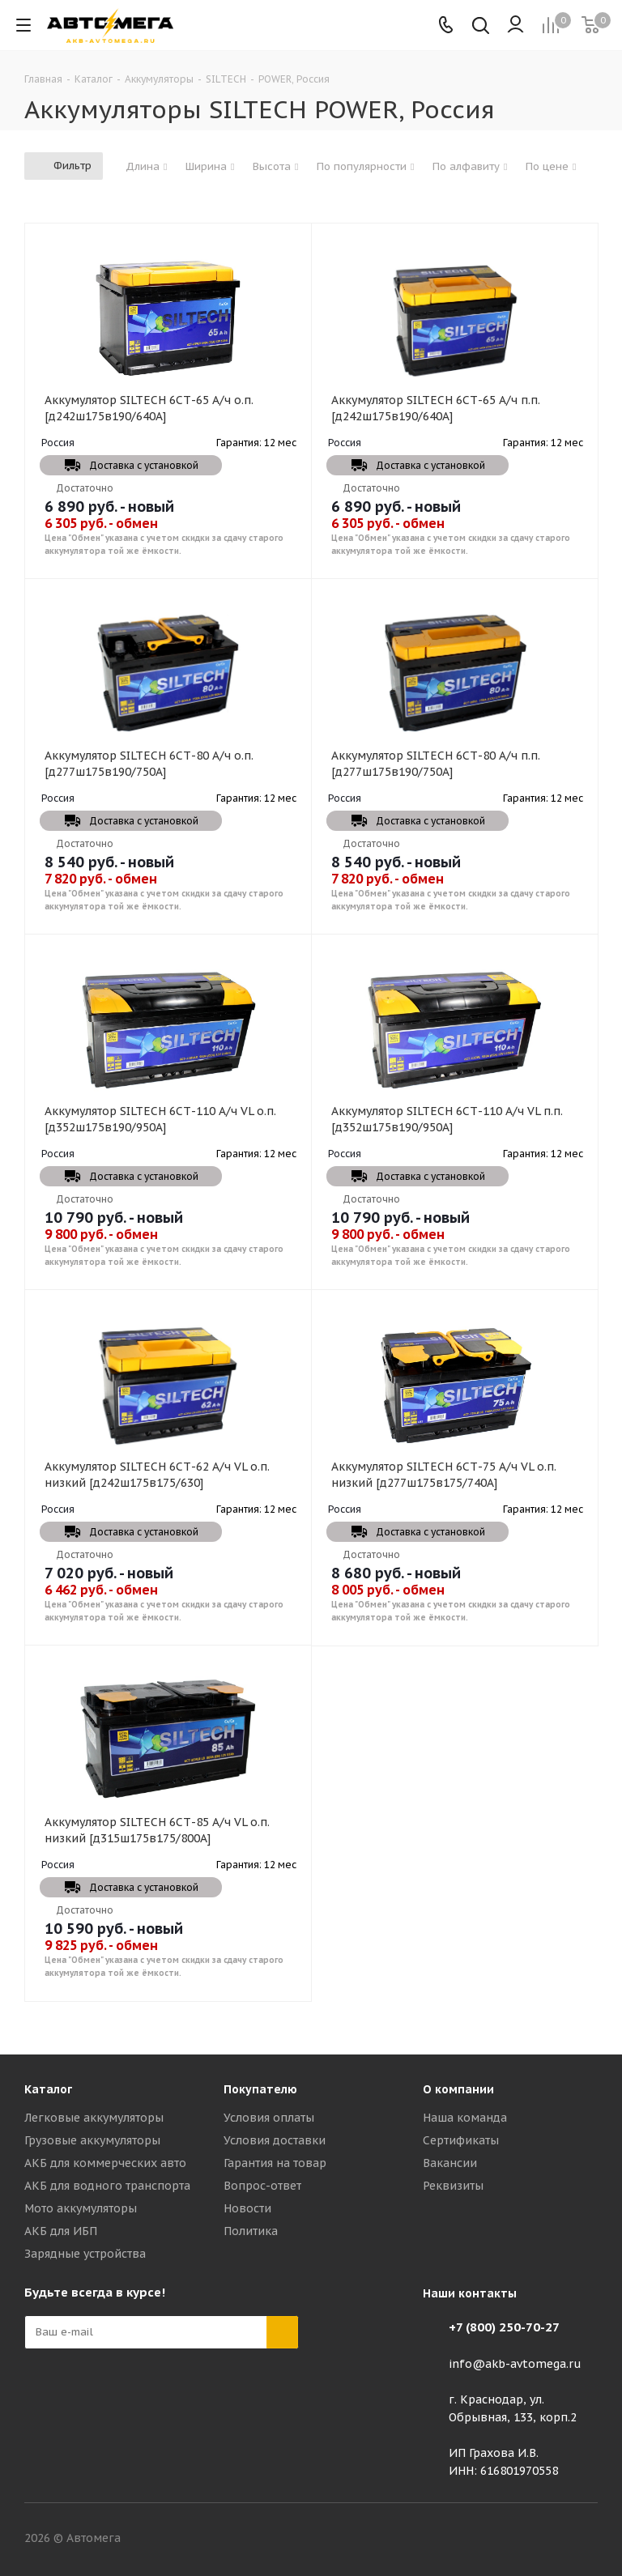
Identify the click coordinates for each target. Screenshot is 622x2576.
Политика (251, 2231)
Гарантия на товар (275, 2163)
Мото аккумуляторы (80, 2208)
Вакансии (450, 2163)
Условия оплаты (269, 2117)
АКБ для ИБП (60, 2231)
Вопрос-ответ (262, 2185)
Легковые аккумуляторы (94, 2117)
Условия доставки (275, 2140)
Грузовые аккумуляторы (92, 2140)
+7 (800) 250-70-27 (504, 2327)
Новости (247, 2208)
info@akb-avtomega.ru (515, 2364)
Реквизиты (453, 2185)
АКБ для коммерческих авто (105, 2163)
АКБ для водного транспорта (107, 2185)
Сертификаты (461, 2140)
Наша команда (465, 2117)
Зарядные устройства (85, 2253)
